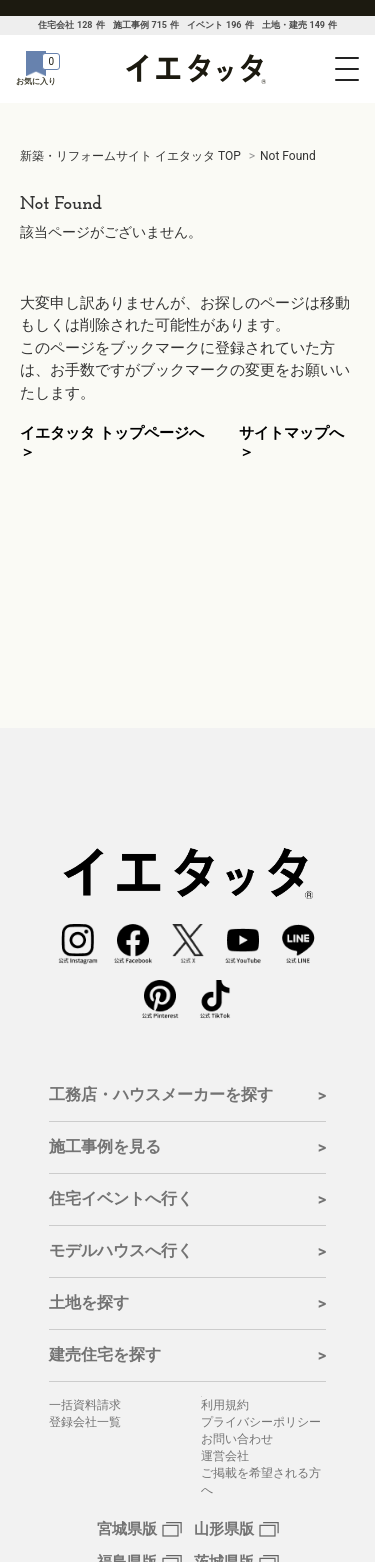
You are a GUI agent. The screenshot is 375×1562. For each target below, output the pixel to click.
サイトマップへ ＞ (291, 442)
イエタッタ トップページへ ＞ (112, 442)
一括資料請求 (85, 1405)
